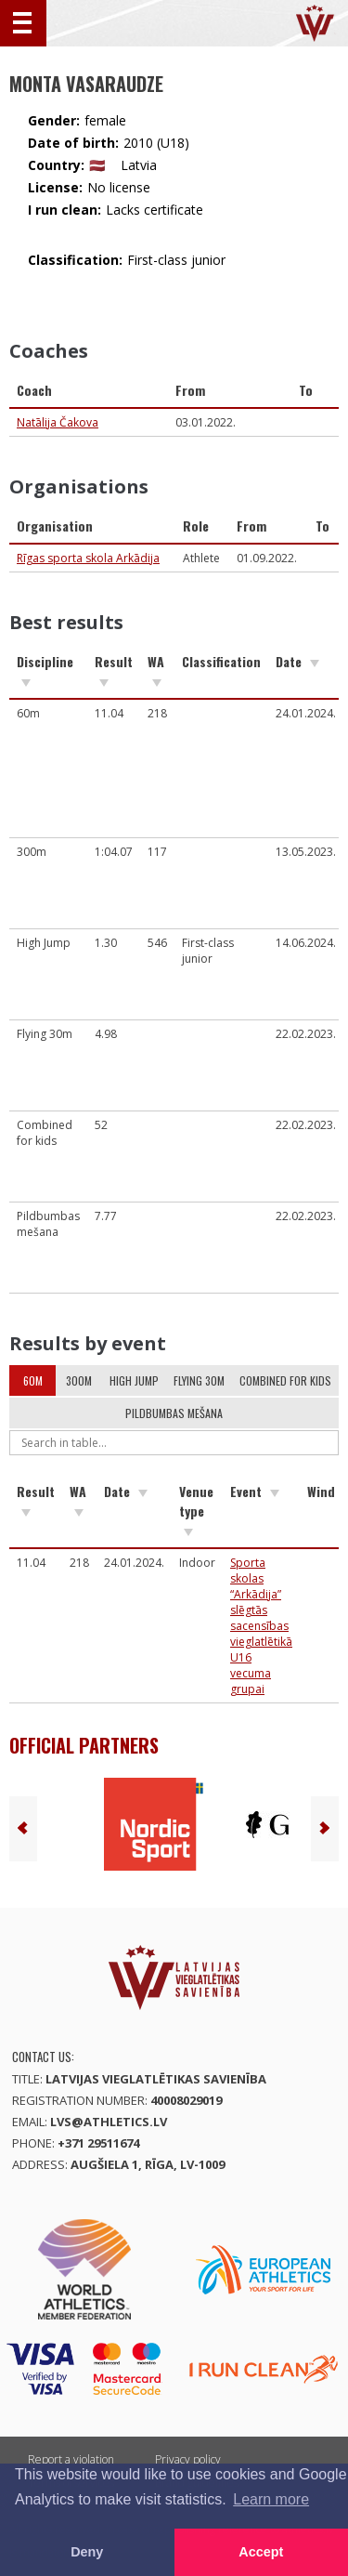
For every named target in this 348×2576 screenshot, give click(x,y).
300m (79, 1380)
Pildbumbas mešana (174, 1413)
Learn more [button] (271, 2499)
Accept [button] (260, 2551)
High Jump (134, 1380)
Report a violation (71, 2459)
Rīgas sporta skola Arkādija (88, 558)
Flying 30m (199, 1380)
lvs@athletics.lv (108, 2121)
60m (33, 1380)
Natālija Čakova (57, 422)
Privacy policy (188, 2459)
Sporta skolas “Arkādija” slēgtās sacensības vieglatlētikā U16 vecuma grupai (261, 1626)
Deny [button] (87, 2551)
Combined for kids (285, 1380)
